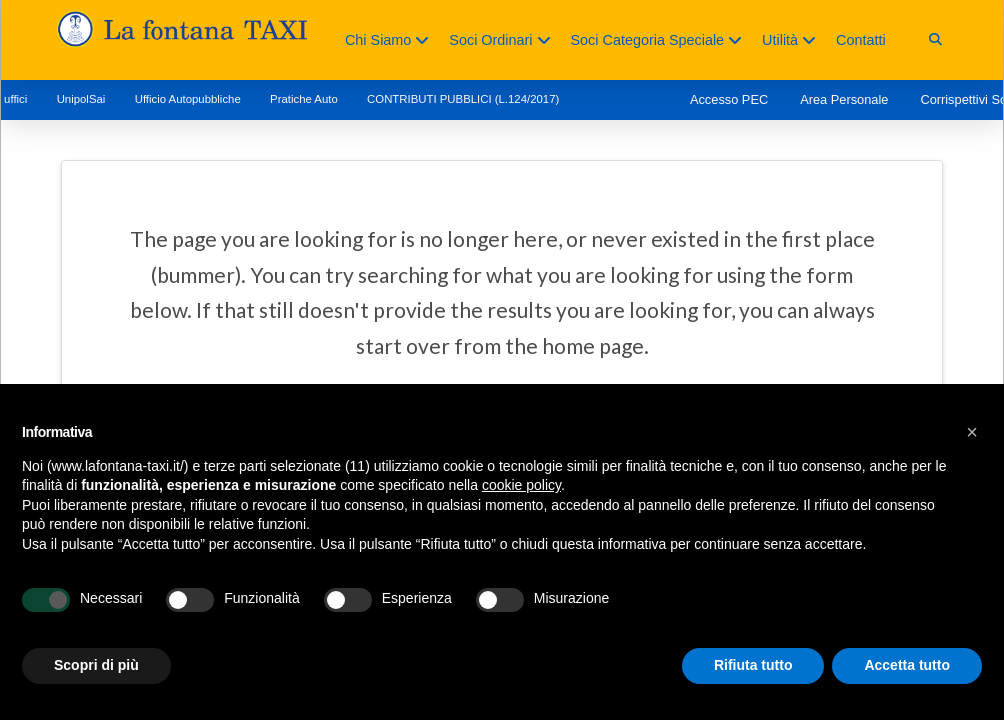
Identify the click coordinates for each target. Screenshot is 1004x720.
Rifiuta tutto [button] (753, 665)
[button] (935, 39)
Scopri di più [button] (96, 665)
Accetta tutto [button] (907, 665)
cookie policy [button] (521, 485)
